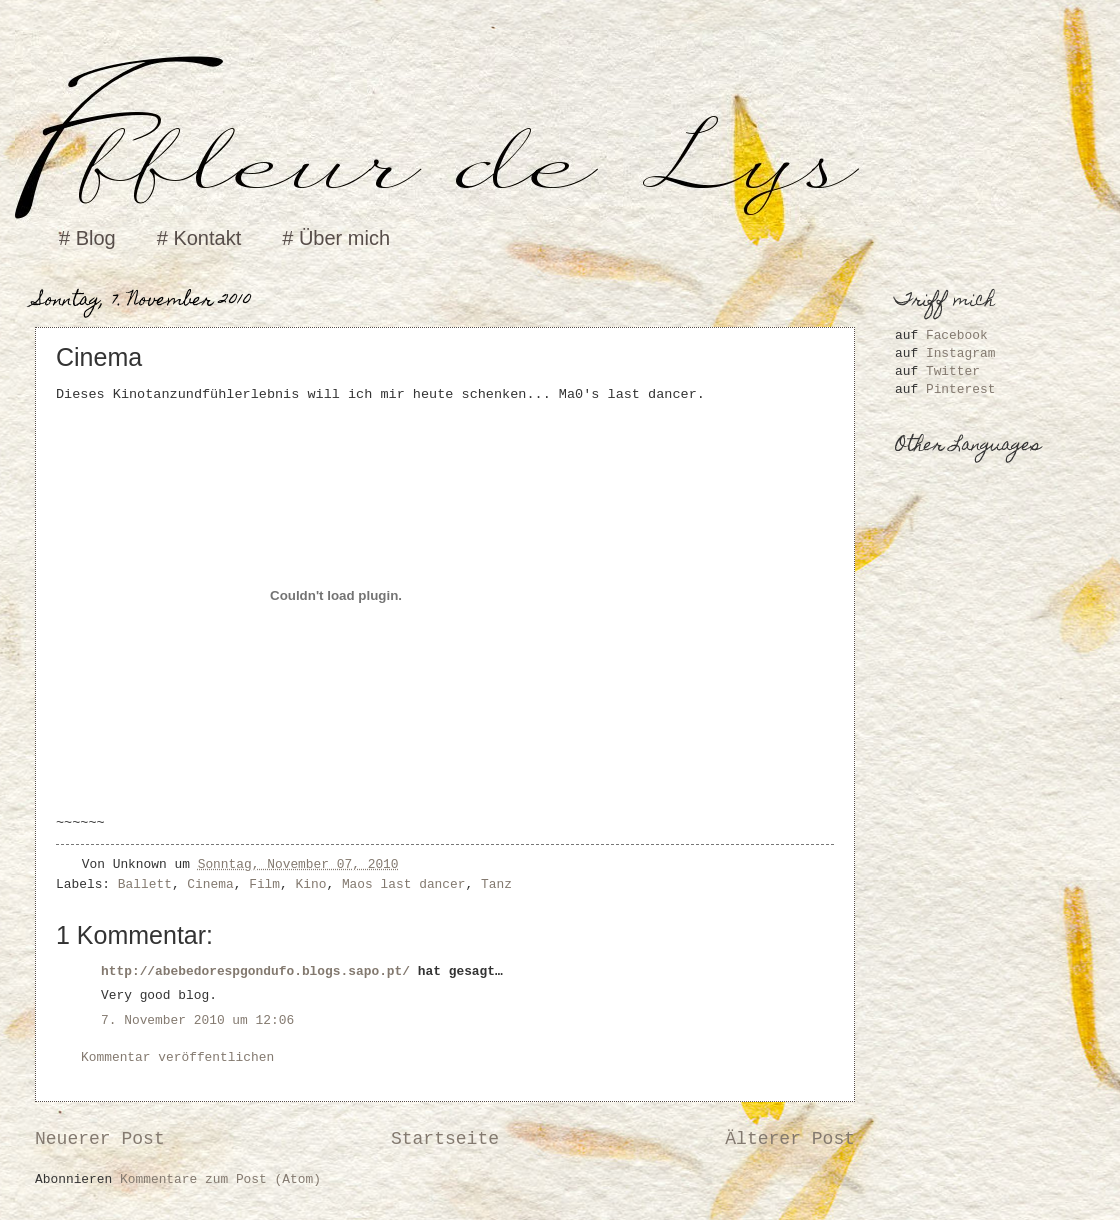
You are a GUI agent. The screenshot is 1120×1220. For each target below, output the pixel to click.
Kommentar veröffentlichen (177, 1057)
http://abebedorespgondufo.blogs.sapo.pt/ (255, 971)
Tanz (496, 884)
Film (264, 884)
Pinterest (961, 389)
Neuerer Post (100, 1139)
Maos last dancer (404, 884)
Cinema (210, 884)
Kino (311, 884)
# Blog (87, 238)
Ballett (145, 884)
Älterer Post (790, 1139)
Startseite (445, 1139)
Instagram (961, 353)
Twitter (953, 371)
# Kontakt (199, 238)
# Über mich (336, 238)
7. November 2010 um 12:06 (197, 1020)
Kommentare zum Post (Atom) (220, 1179)
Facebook (957, 335)
